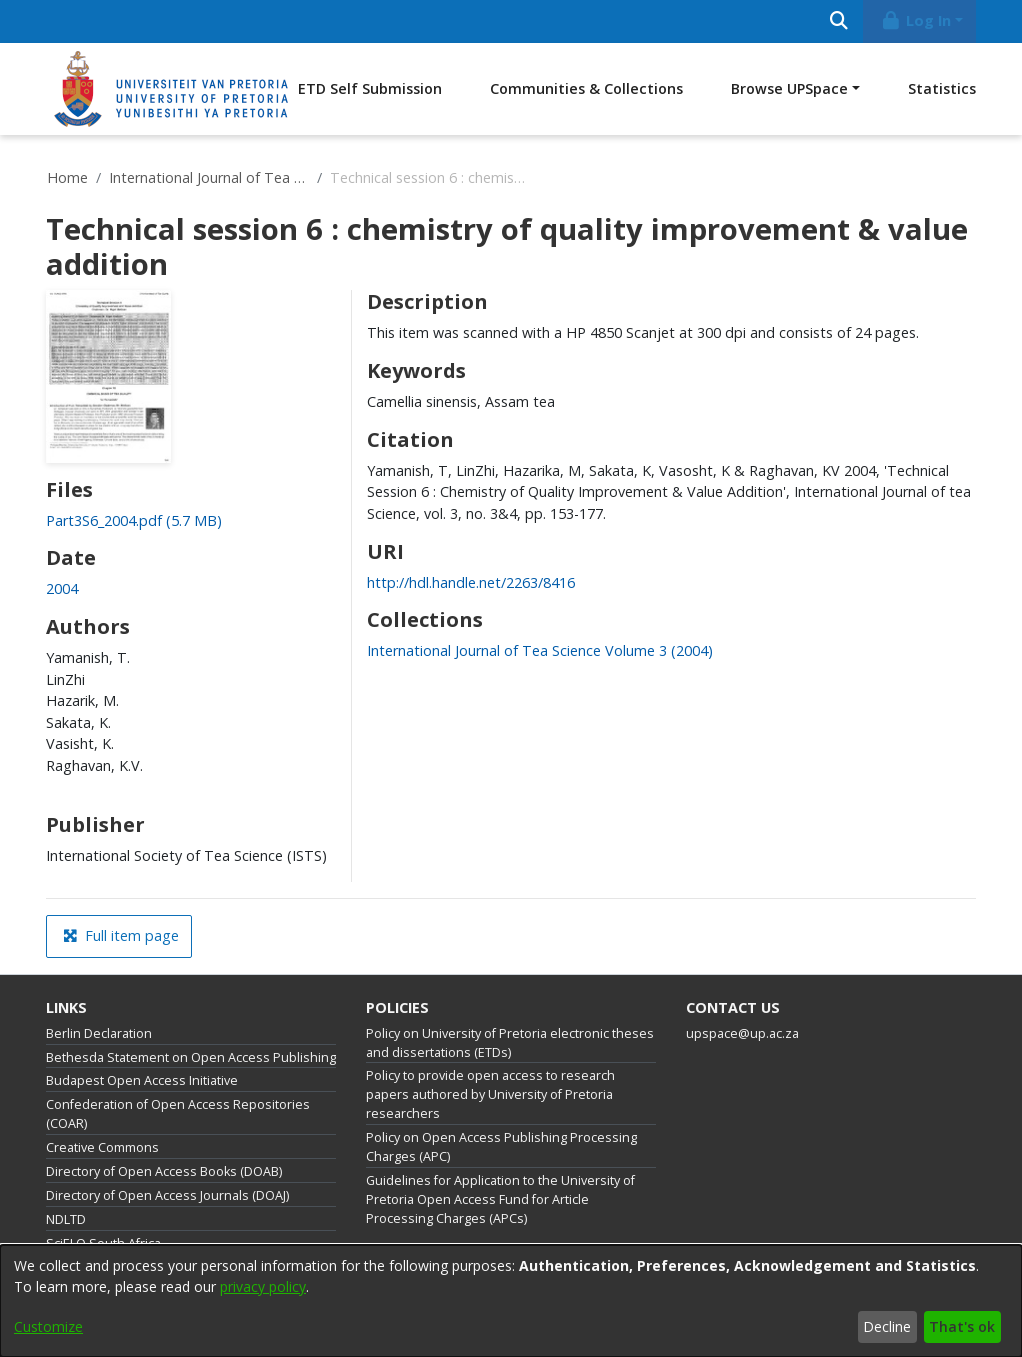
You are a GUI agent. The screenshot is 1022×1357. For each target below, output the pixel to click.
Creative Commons (102, 1147)
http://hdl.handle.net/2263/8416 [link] (471, 582)
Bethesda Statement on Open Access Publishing (191, 1057)
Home (67, 177)
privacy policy (263, 1286)
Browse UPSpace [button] (789, 88)
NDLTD (66, 1219)
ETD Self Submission (370, 88)
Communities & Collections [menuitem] (586, 88)
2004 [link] (62, 588)
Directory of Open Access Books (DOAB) (164, 1171)
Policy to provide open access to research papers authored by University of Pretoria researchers (490, 1094)
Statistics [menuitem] (942, 88)
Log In (916, 20)
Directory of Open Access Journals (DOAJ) (167, 1195)
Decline (887, 1326)
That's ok (962, 1326)
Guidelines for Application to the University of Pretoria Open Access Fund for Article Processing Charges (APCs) (500, 1199)
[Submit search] (838, 21)
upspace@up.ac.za (742, 1033)
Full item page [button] (121, 935)
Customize (48, 1326)
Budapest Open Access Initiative (142, 1080)
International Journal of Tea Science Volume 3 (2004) (209, 177)
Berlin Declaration (99, 1033)
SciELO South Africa (103, 1243)
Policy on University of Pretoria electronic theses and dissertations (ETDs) (510, 1043)
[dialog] (511, 1301)
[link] (134, 520)
